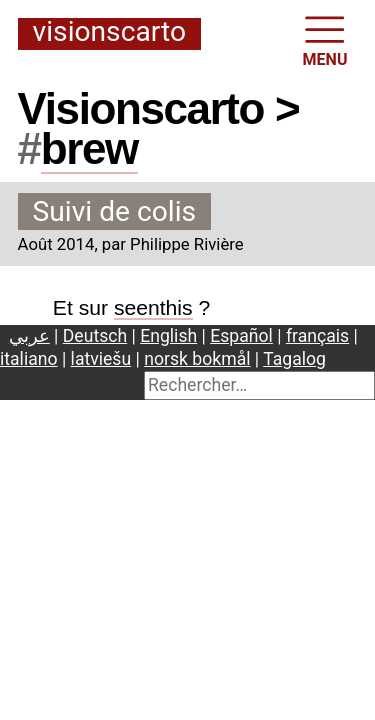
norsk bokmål (197, 359)
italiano (29, 359)
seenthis (153, 307)
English (168, 336)
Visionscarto (109, 33)
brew (89, 148)
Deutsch (95, 336)
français (317, 336)
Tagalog (294, 359)
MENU (325, 39)
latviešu (101, 359)
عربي (29, 336)
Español (241, 336)
